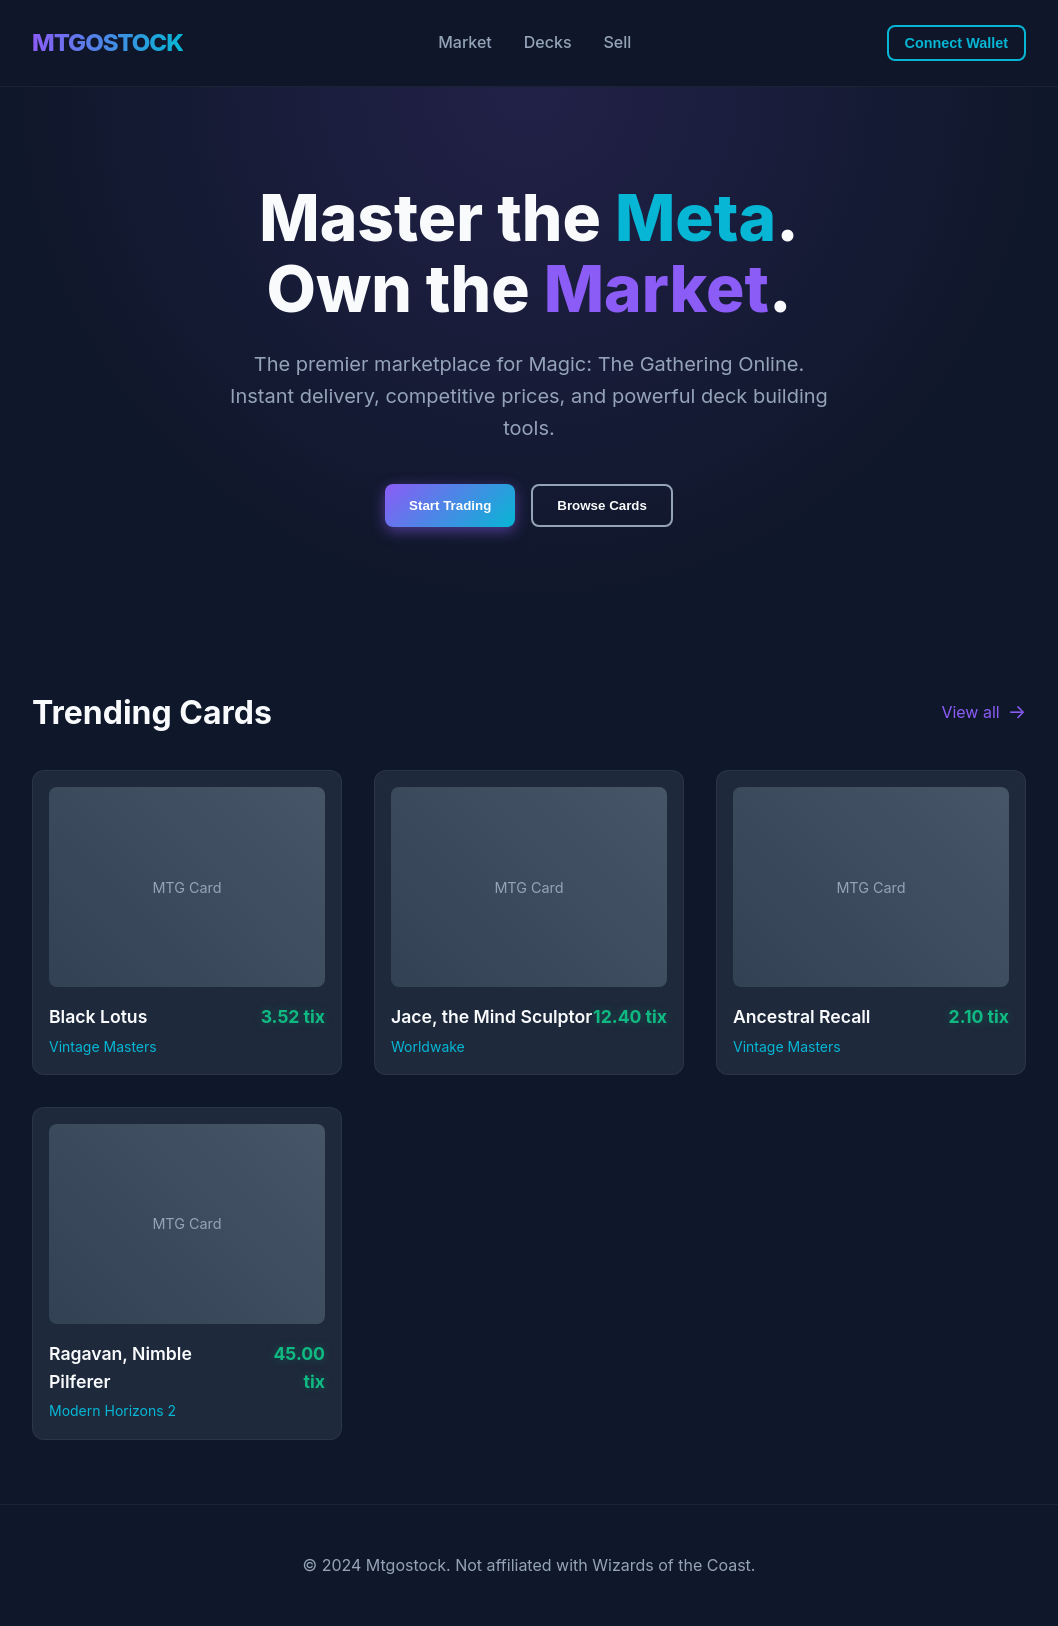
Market (465, 42)
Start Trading (450, 505)
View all (983, 712)
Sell (618, 42)
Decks (548, 42)
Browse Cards (602, 505)
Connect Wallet (956, 43)
